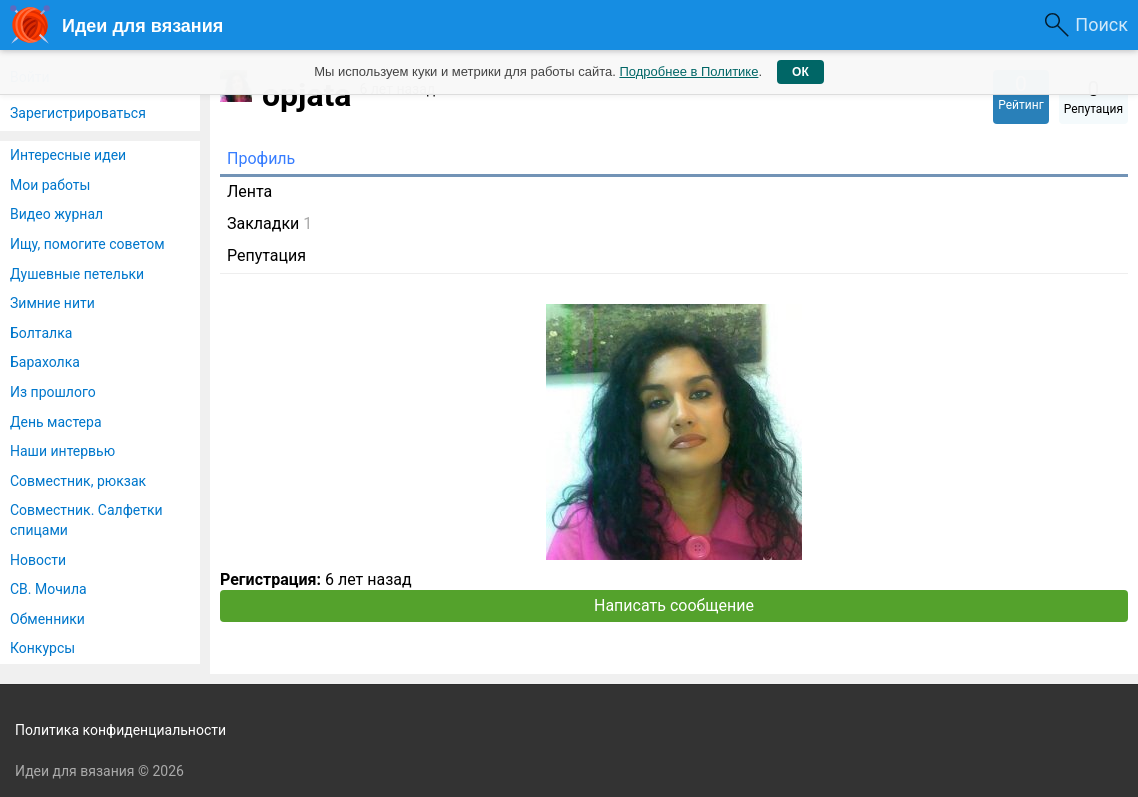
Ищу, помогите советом (87, 244)
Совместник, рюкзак (78, 481)
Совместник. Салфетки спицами (86, 520)
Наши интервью (62, 451)
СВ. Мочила (48, 589)
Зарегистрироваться (78, 113)
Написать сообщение (674, 605)
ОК (800, 72)
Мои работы (50, 185)
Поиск (1101, 24)
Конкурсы (42, 648)
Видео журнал (56, 214)
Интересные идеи (68, 155)
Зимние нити (52, 303)
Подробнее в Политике (688, 71)
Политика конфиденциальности (120, 730)
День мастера (56, 422)
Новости (38, 560)
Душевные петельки (77, 274)
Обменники (47, 619)
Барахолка (45, 362)
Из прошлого (53, 392)
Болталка (41, 333)
